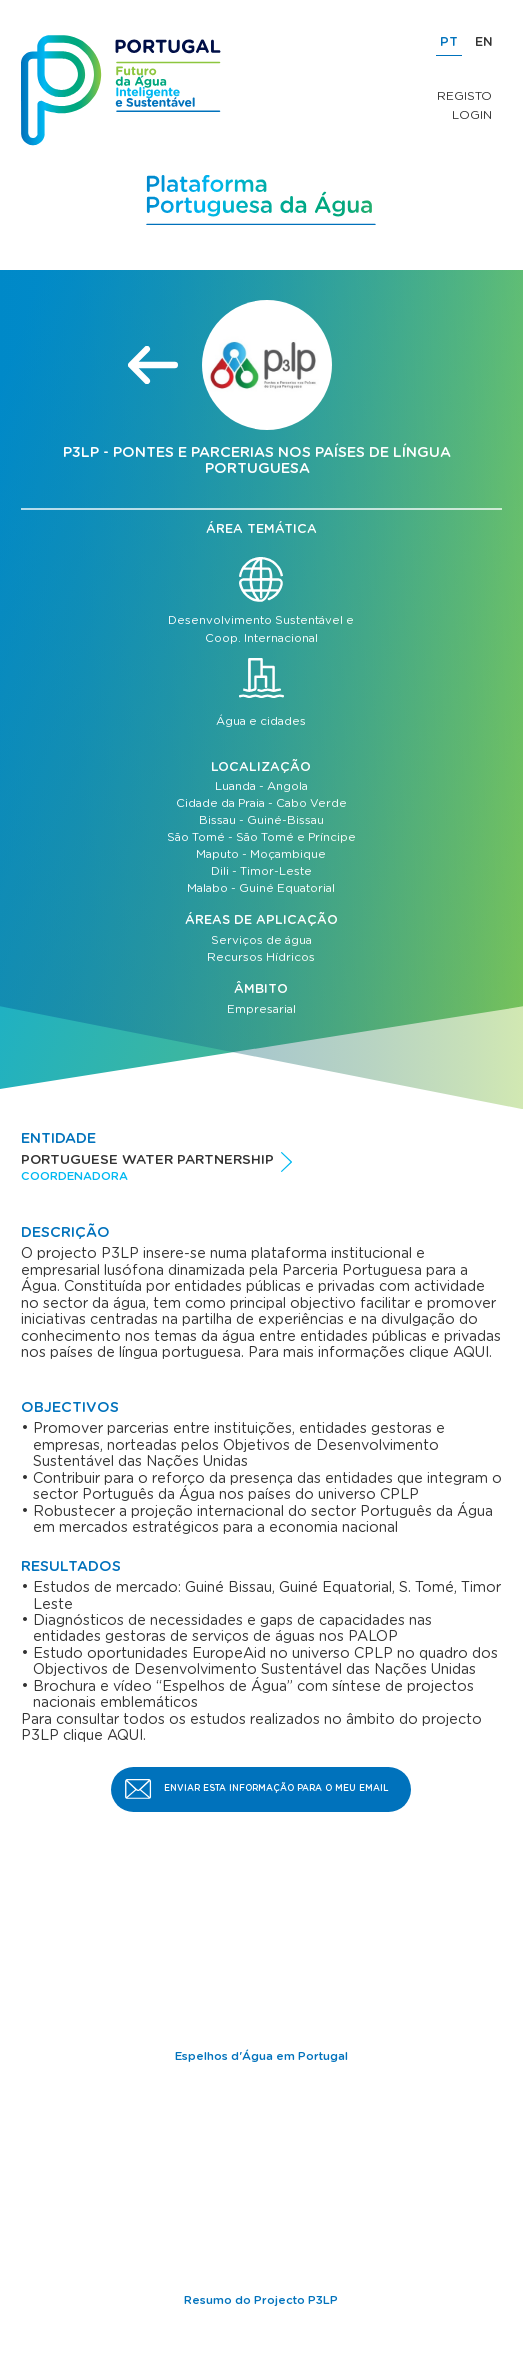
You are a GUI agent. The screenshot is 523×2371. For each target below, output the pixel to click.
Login (472, 115)
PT (449, 42)
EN (484, 42)
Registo (464, 96)
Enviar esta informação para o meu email (276, 1788)
